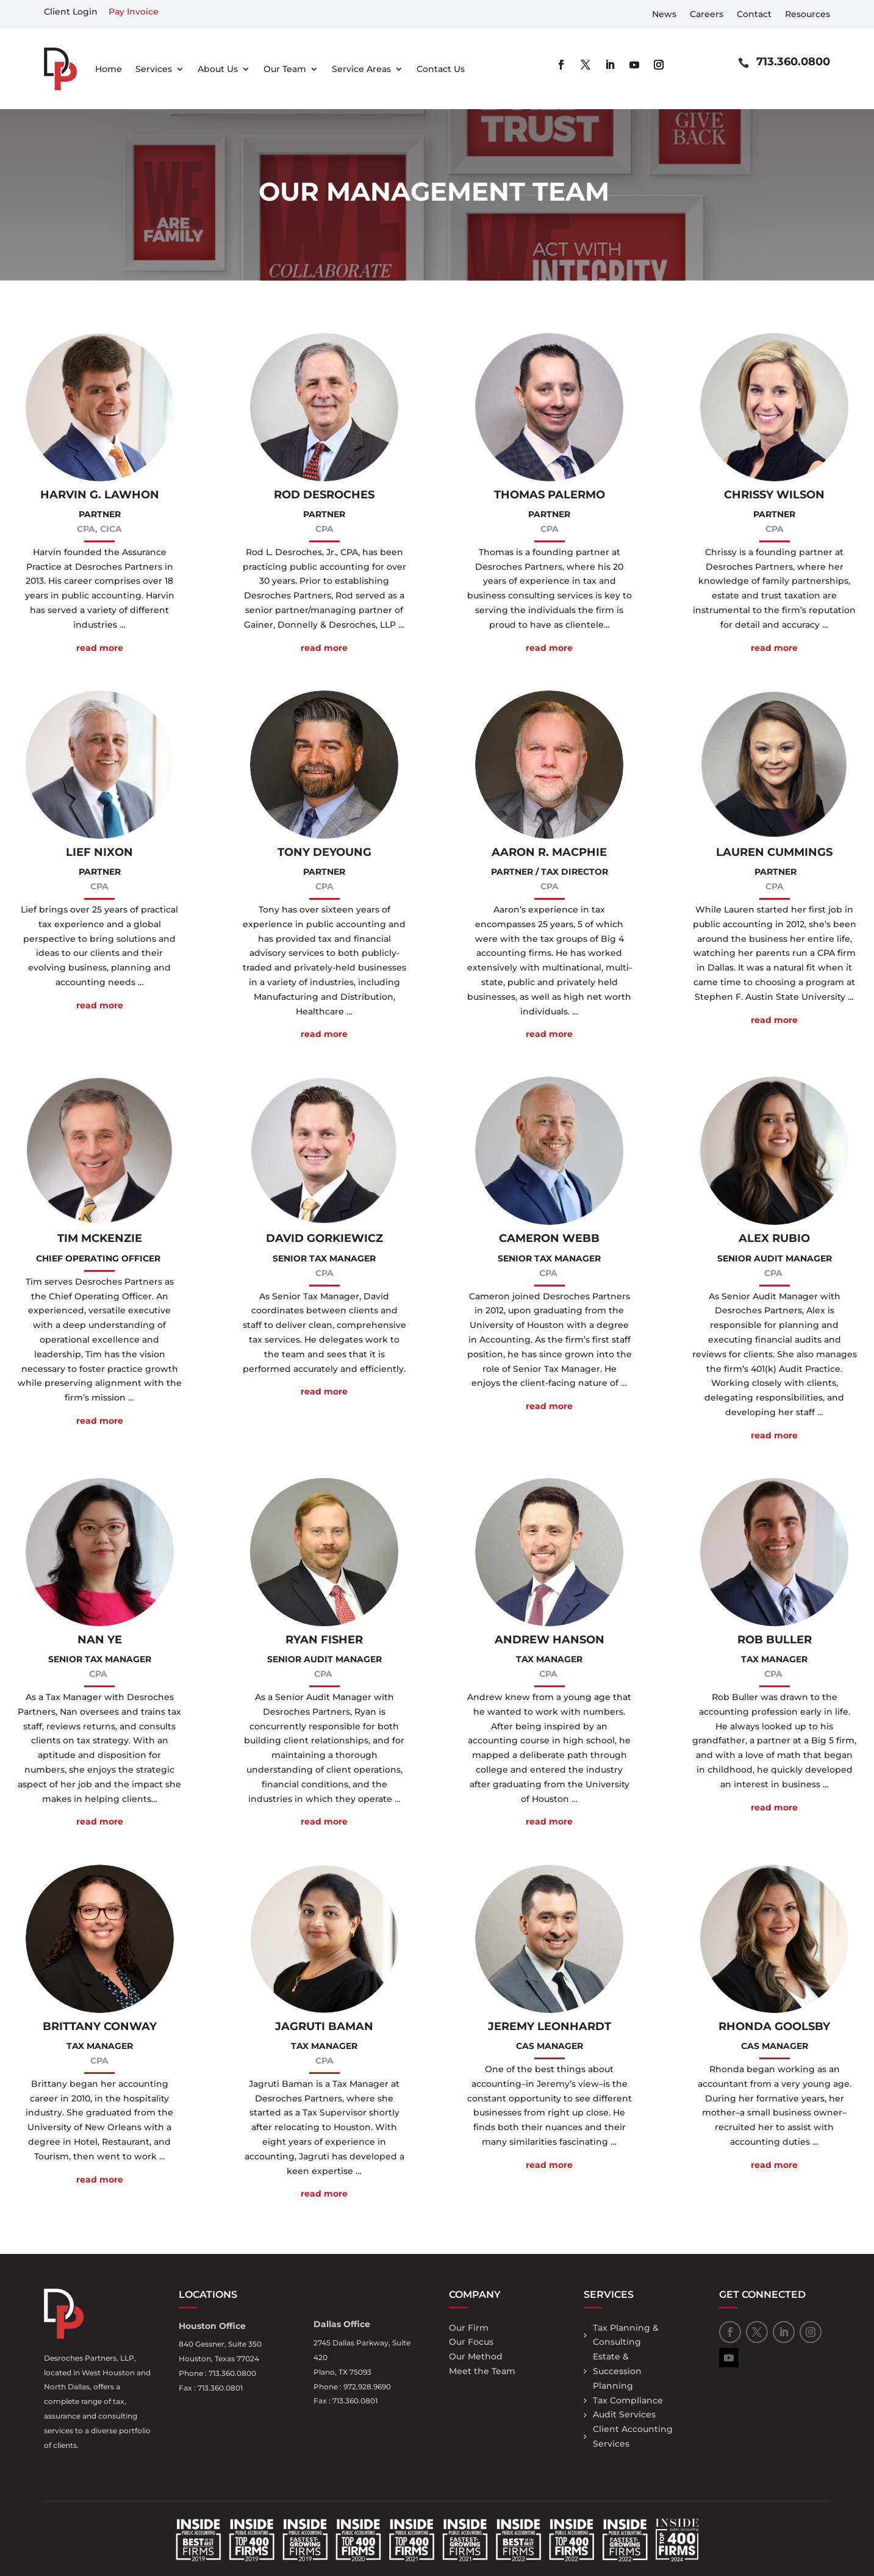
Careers (706, 15)
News (664, 15)
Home (108, 68)
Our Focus (471, 2341)
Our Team (284, 68)
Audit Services (624, 2414)
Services (153, 68)
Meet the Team (482, 2371)
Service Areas (361, 68)
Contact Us (441, 68)
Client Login (71, 11)
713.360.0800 (793, 61)
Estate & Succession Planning (617, 2371)
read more (99, 647)
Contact (754, 15)
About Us (218, 68)
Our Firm (469, 2327)
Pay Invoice (134, 11)
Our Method (476, 2356)
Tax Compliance (628, 2400)
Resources (807, 15)
